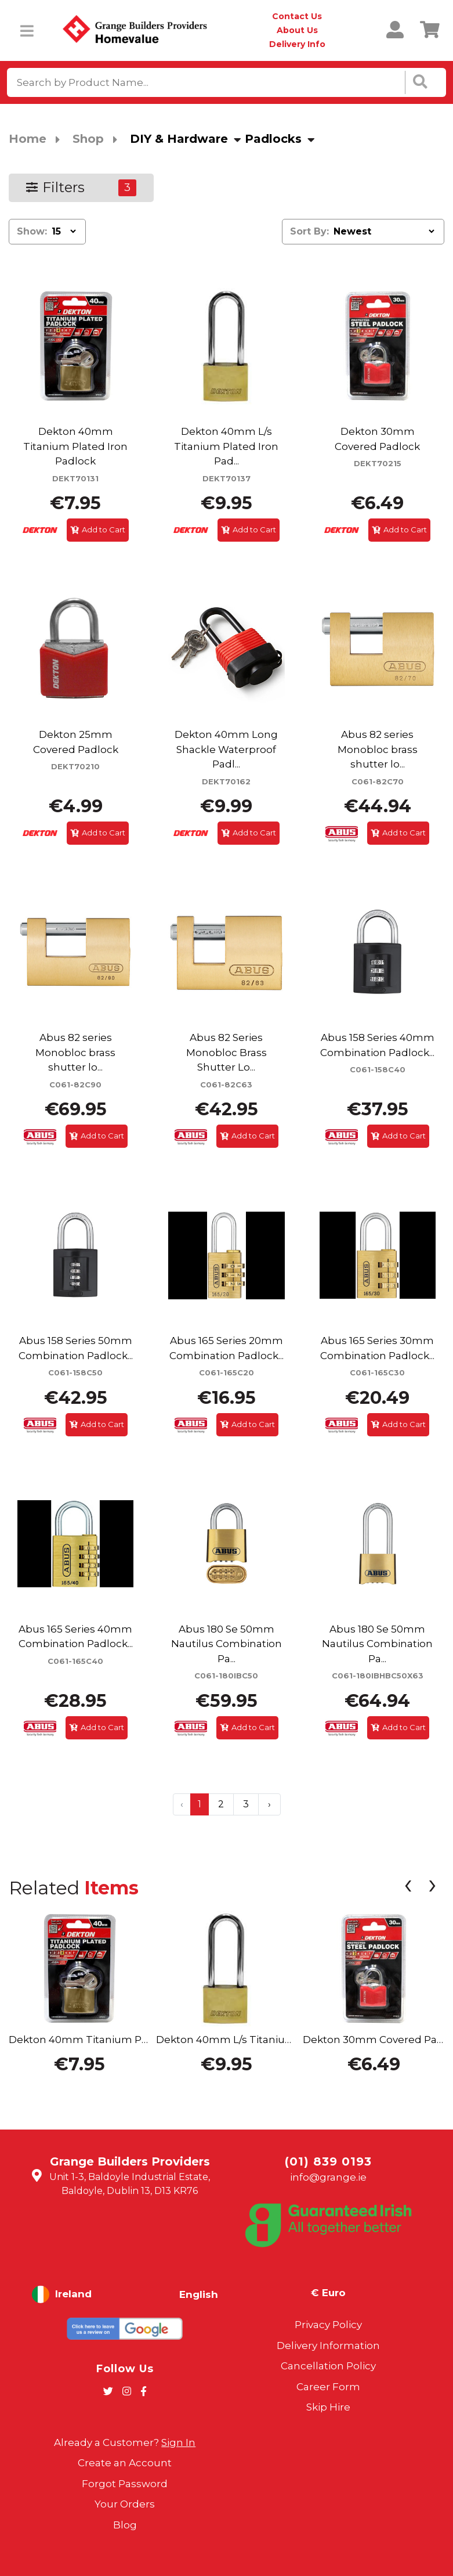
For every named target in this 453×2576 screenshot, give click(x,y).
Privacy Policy (328, 2324)
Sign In (178, 2442)
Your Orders (125, 2504)
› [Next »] (269, 1804)
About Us (297, 30)
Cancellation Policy (328, 2366)
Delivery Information (328, 2345)
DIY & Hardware (179, 139)
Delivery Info (297, 44)
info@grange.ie (328, 2177)
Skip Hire (328, 2407)
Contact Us (297, 16)
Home (27, 139)
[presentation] (407, 1887)
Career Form (328, 2387)
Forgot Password (125, 2483)
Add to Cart (97, 529)
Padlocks (273, 139)
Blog (125, 2525)
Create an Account (125, 2463)
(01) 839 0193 (328, 2161)
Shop (88, 139)
